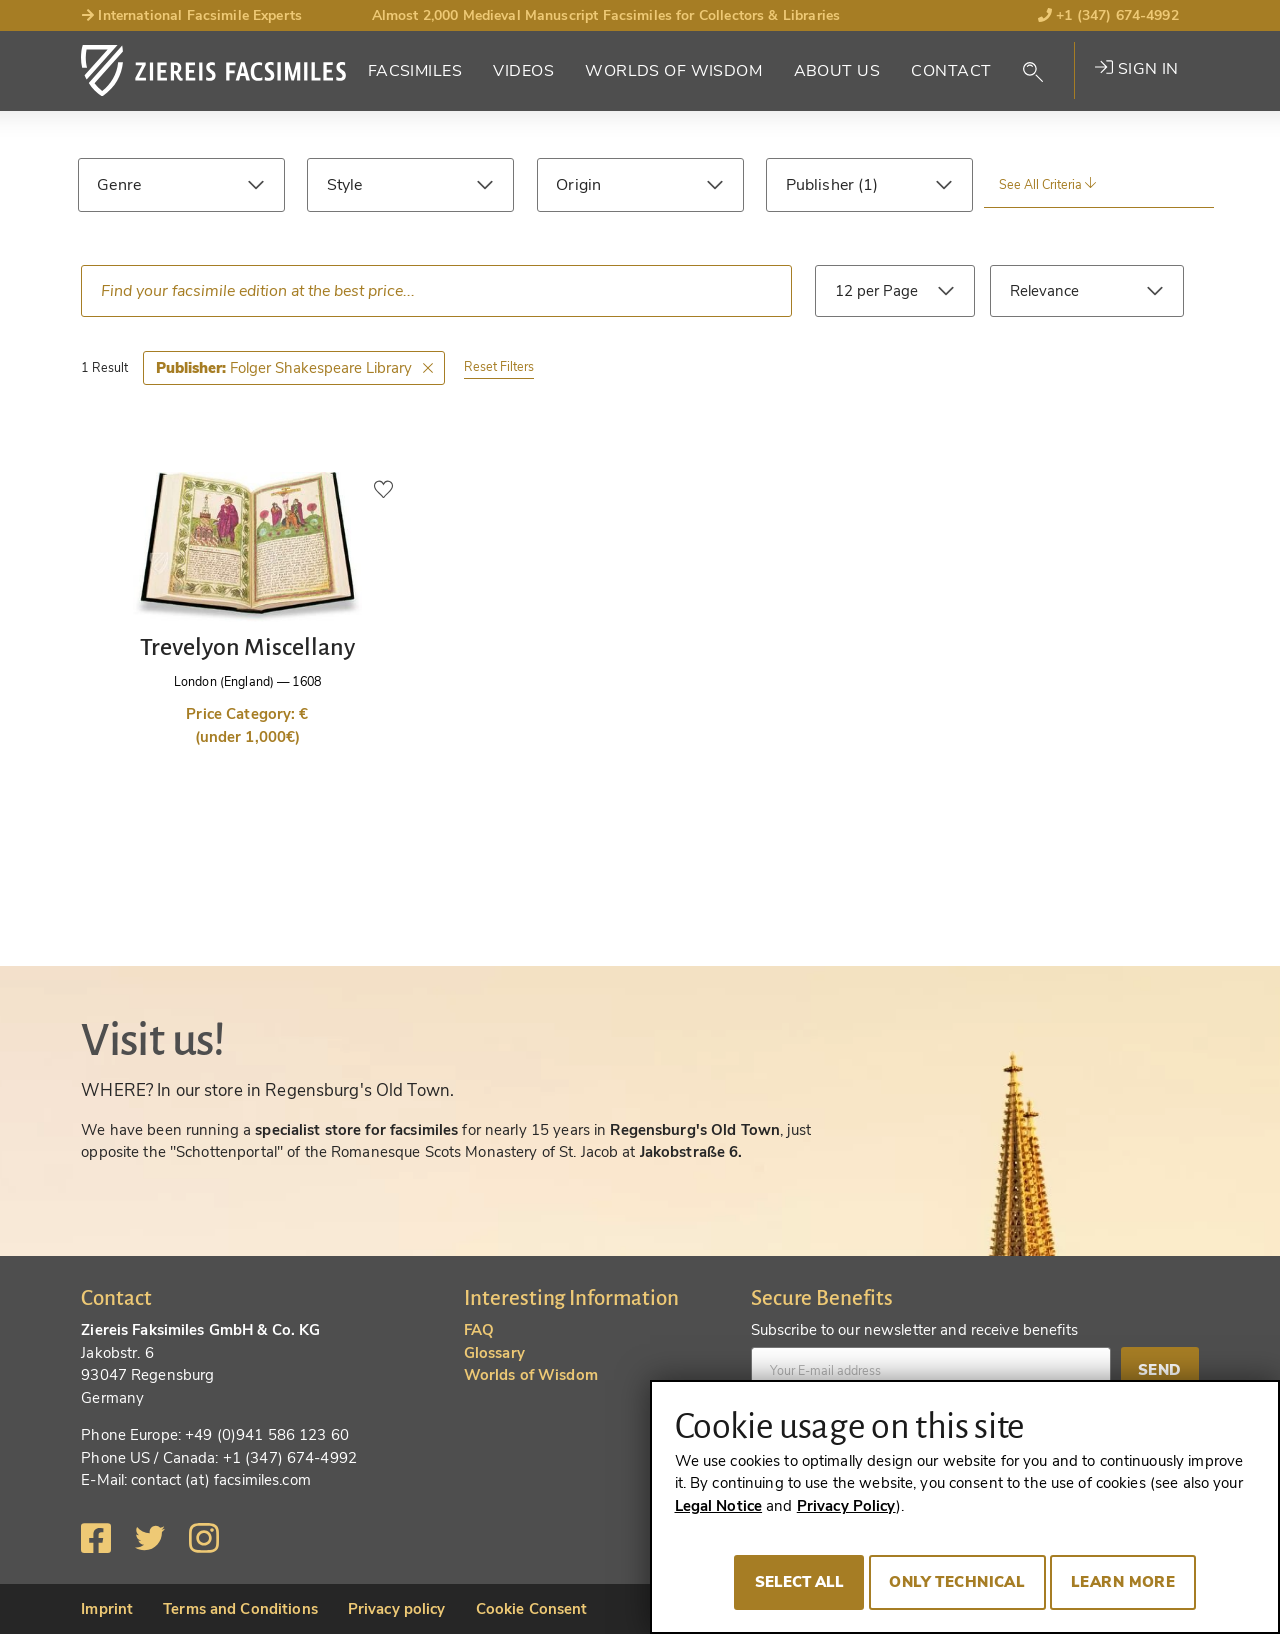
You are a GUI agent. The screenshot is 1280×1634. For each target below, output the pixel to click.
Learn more (1123, 1582)
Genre (119, 185)
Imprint (107, 1609)
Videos (523, 71)
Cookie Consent (532, 1609)
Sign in (1136, 69)
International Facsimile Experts (191, 15)
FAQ (479, 1330)
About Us (837, 71)
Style (345, 185)
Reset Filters (499, 366)
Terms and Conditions (240, 1609)
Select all (799, 1582)
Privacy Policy (846, 1506)
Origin (578, 185)
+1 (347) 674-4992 (1108, 15)
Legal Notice (719, 1506)
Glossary (494, 1353)
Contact (951, 71)
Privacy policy (397, 1609)
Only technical (957, 1582)
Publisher (822, 185)
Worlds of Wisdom (673, 71)
